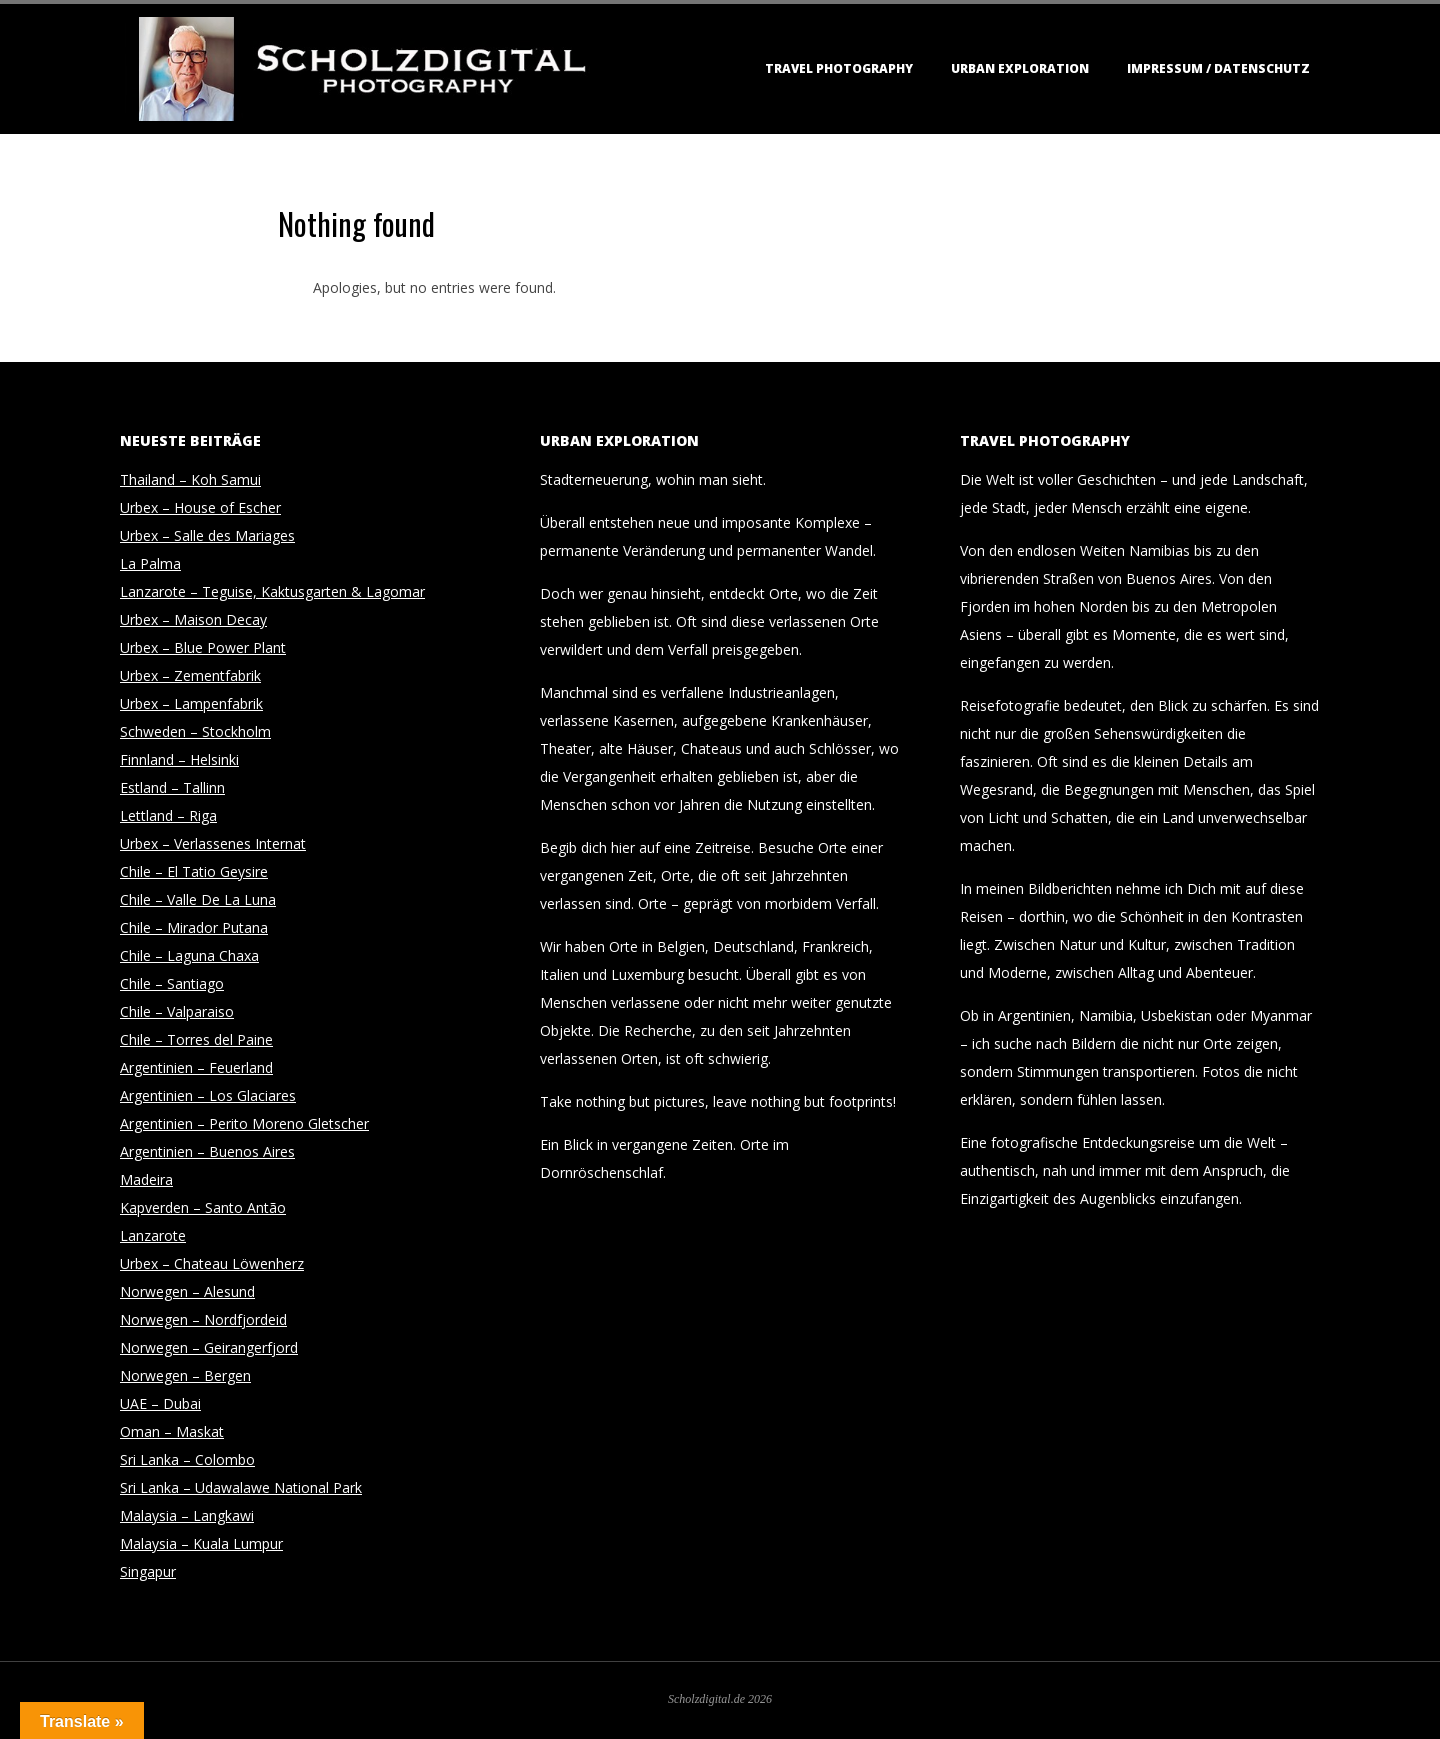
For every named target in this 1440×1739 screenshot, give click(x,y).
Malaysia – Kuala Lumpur (201, 1543)
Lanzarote (153, 1235)
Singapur (148, 1571)
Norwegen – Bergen (185, 1375)
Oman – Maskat (172, 1431)
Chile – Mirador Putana (194, 927)
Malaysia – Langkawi (187, 1515)
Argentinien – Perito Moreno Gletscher (244, 1123)
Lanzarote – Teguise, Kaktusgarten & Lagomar (272, 591)
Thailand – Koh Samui (190, 479)
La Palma (150, 563)
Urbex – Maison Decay (193, 619)
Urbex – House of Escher (200, 507)
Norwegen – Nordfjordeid (203, 1319)
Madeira (146, 1179)
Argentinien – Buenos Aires (207, 1151)
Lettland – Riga (168, 815)
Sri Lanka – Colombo (187, 1459)
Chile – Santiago (172, 983)
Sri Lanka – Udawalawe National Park (241, 1487)
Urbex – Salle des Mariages (207, 535)
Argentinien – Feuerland (196, 1067)
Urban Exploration (1020, 68)
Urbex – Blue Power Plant (203, 647)
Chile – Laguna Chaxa (189, 955)
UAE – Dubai (160, 1403)
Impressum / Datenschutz (1218, 68)
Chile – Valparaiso (177, 1011)
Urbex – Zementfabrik (190, 675)
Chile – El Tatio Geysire (194, 871)
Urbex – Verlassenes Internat (213, 843)
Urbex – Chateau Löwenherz (212, 1263)
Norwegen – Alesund (187, 1291)
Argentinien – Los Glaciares (208, 1095)
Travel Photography (839, 68)
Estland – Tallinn (172, 787)
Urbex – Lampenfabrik (191, 703)
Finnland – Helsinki (179, 759)
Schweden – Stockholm (195, 731)
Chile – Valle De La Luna (198, 899)
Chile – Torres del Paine (196, 1039)
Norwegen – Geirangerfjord (209, 1347)
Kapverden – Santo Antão (203, 1207)
